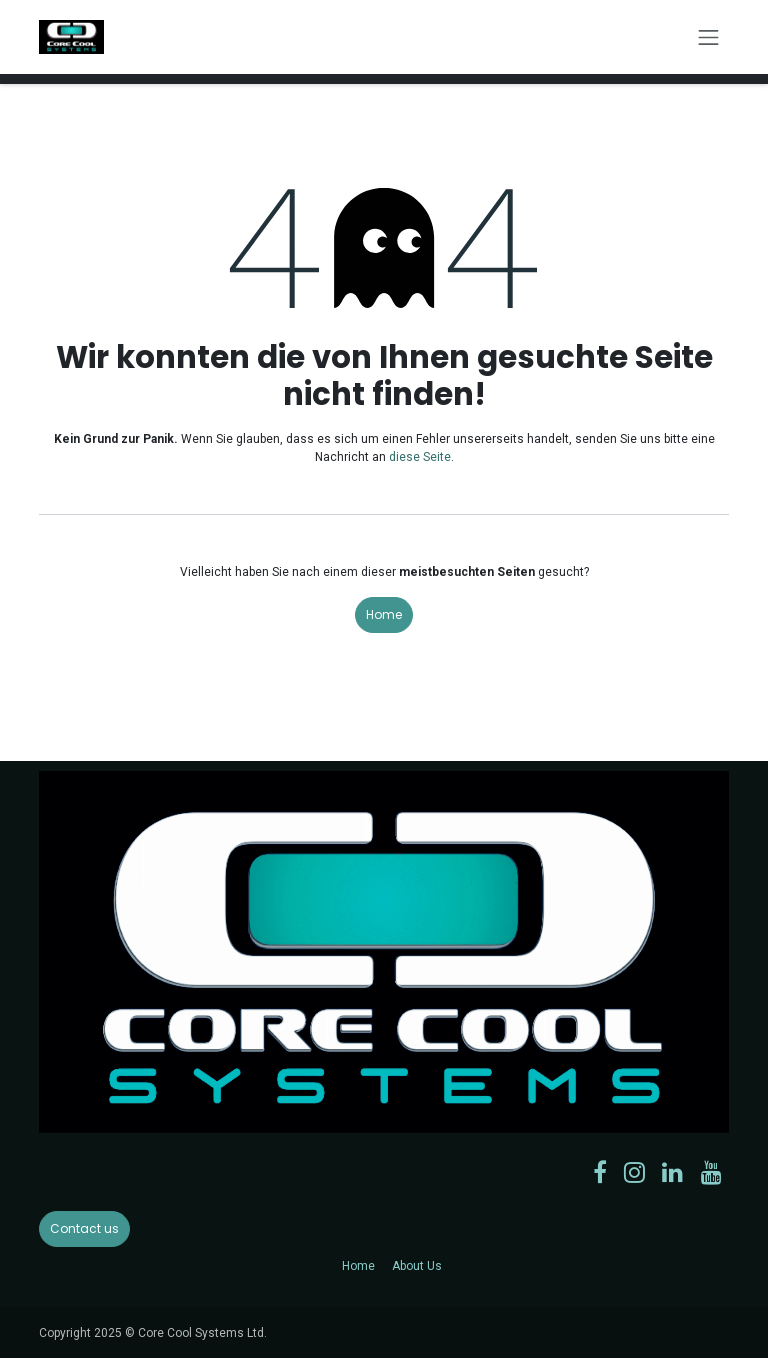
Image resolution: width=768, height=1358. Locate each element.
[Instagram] (634, 1172)
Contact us (84, 1228)
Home (384, 614)
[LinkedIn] (672, 1172)
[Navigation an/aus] (709, 37)
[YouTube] (711, 1172)
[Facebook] (600, 1172)
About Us (417, 1266)
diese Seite (420, 457)
